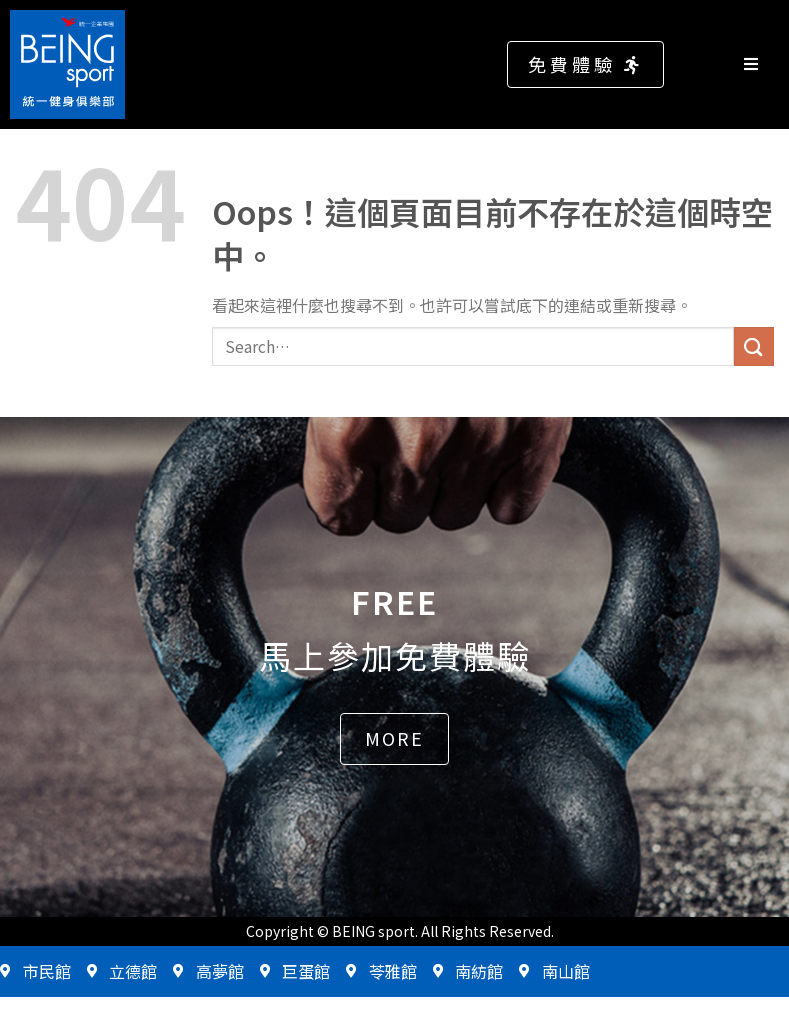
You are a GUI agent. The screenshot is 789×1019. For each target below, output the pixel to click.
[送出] (754, 346)
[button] (585, 64)
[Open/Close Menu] (761, 64)
